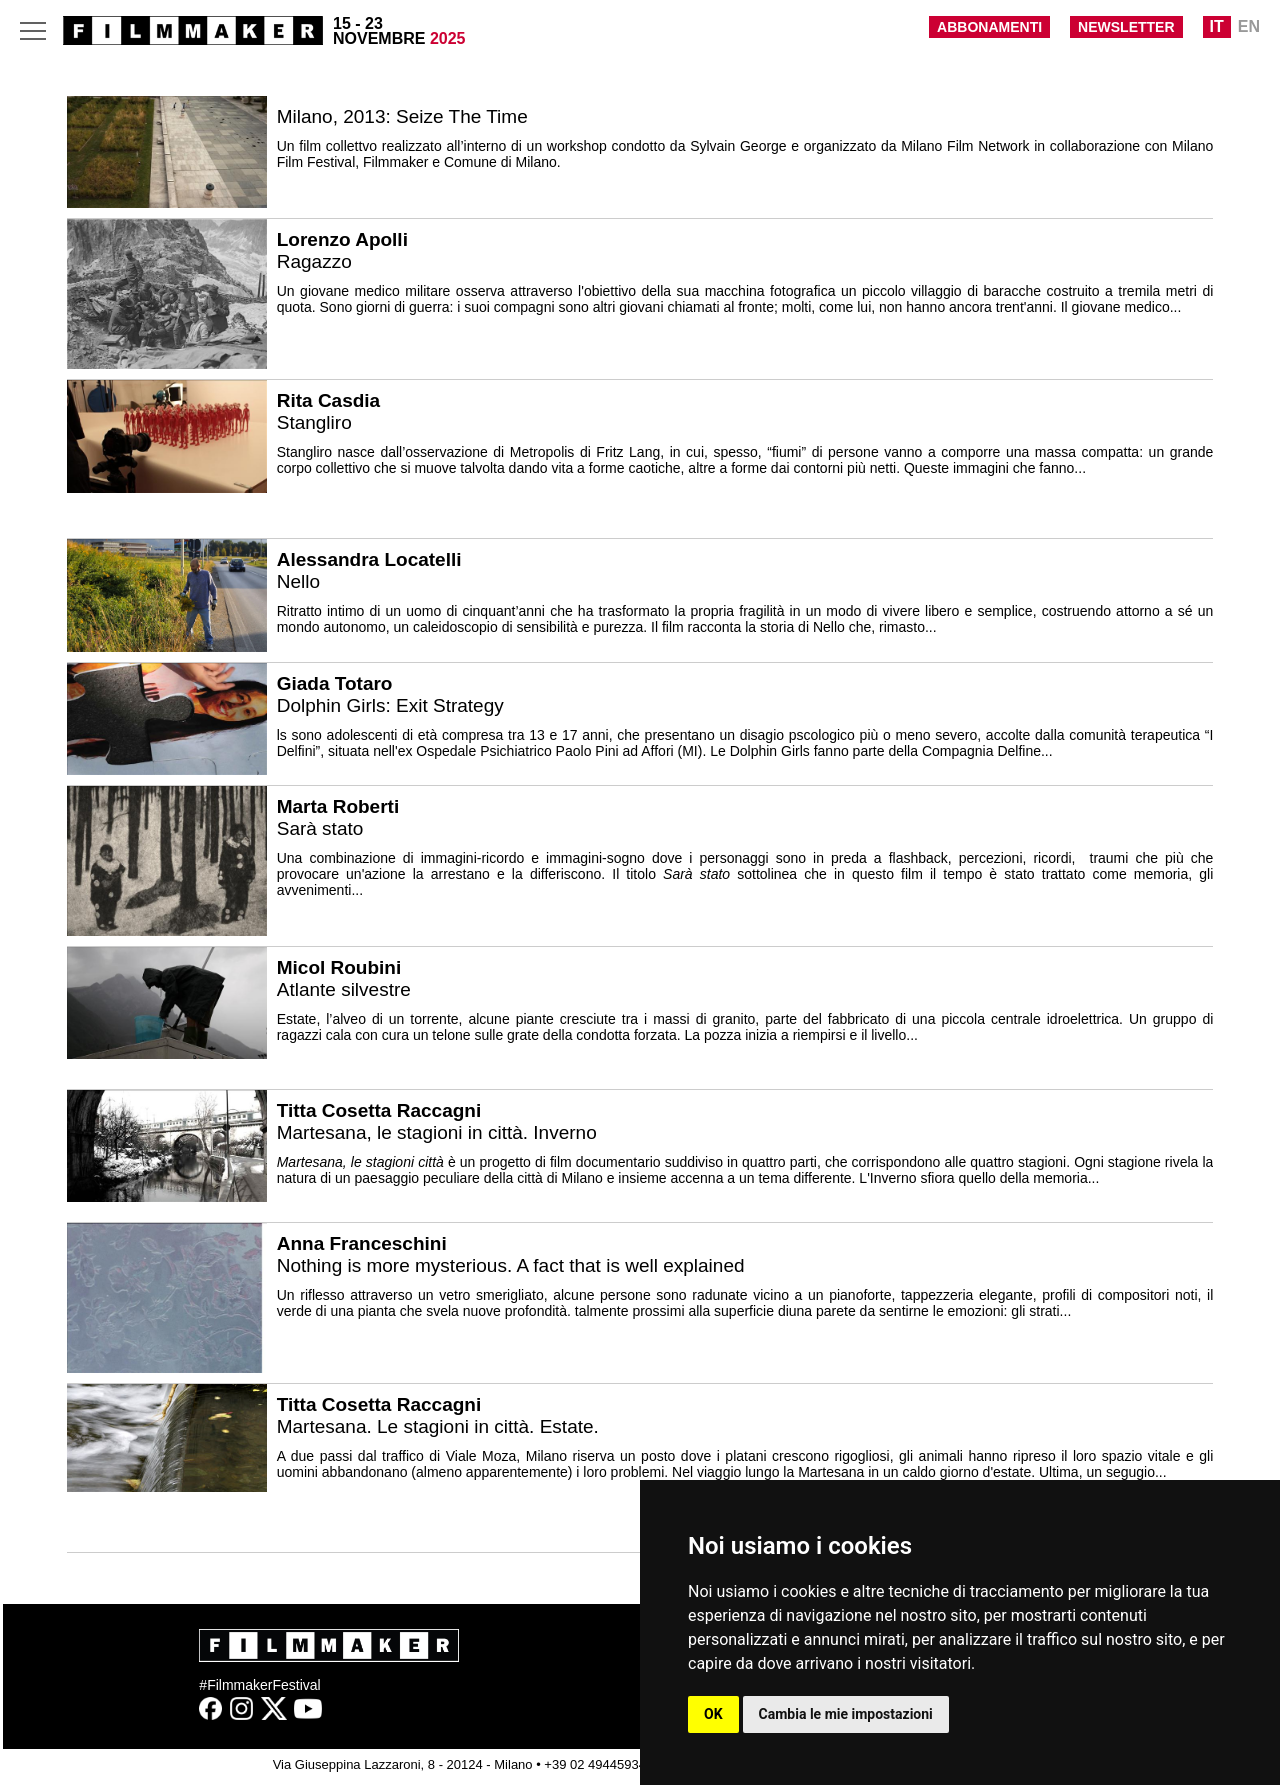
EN (1249, 26)
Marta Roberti (338, 806)
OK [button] (713, 1714)
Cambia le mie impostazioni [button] (846, 1714)
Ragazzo (314, 261)
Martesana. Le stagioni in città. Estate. (438, 1426)
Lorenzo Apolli (342, 239)
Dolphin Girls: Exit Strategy (390, 705)
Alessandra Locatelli (369, 559)
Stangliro (314, 422)
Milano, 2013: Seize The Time (402, 116)
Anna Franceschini (362, 1243)
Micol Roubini (339, 967)
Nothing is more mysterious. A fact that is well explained (511, 1265)
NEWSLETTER (1126, 27)
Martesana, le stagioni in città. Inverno (437, 1132)
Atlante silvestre (344, 989)
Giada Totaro (335, 683)
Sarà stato (320, 828)
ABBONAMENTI (989, 27)
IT (1217, 26)
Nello (298, 581)
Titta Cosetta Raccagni (379, 1110)
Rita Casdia (328, 400)
